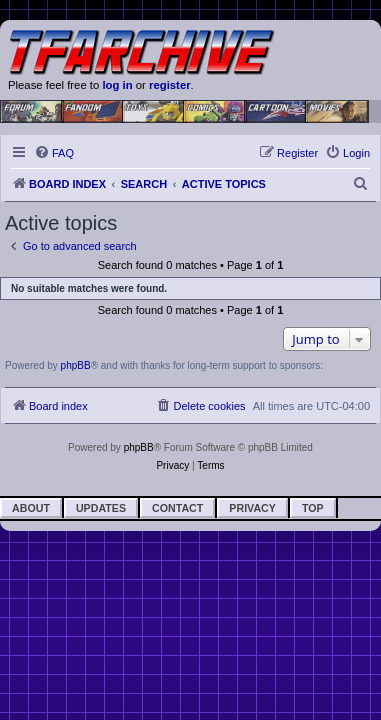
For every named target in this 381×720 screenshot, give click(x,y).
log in (117, 85)
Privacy (252, 508)
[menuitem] (54, 153)
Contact (177, 508)
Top (313, 508)
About (31, 508)
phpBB (76, 365)
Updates (101, 508)
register (170, 85)
